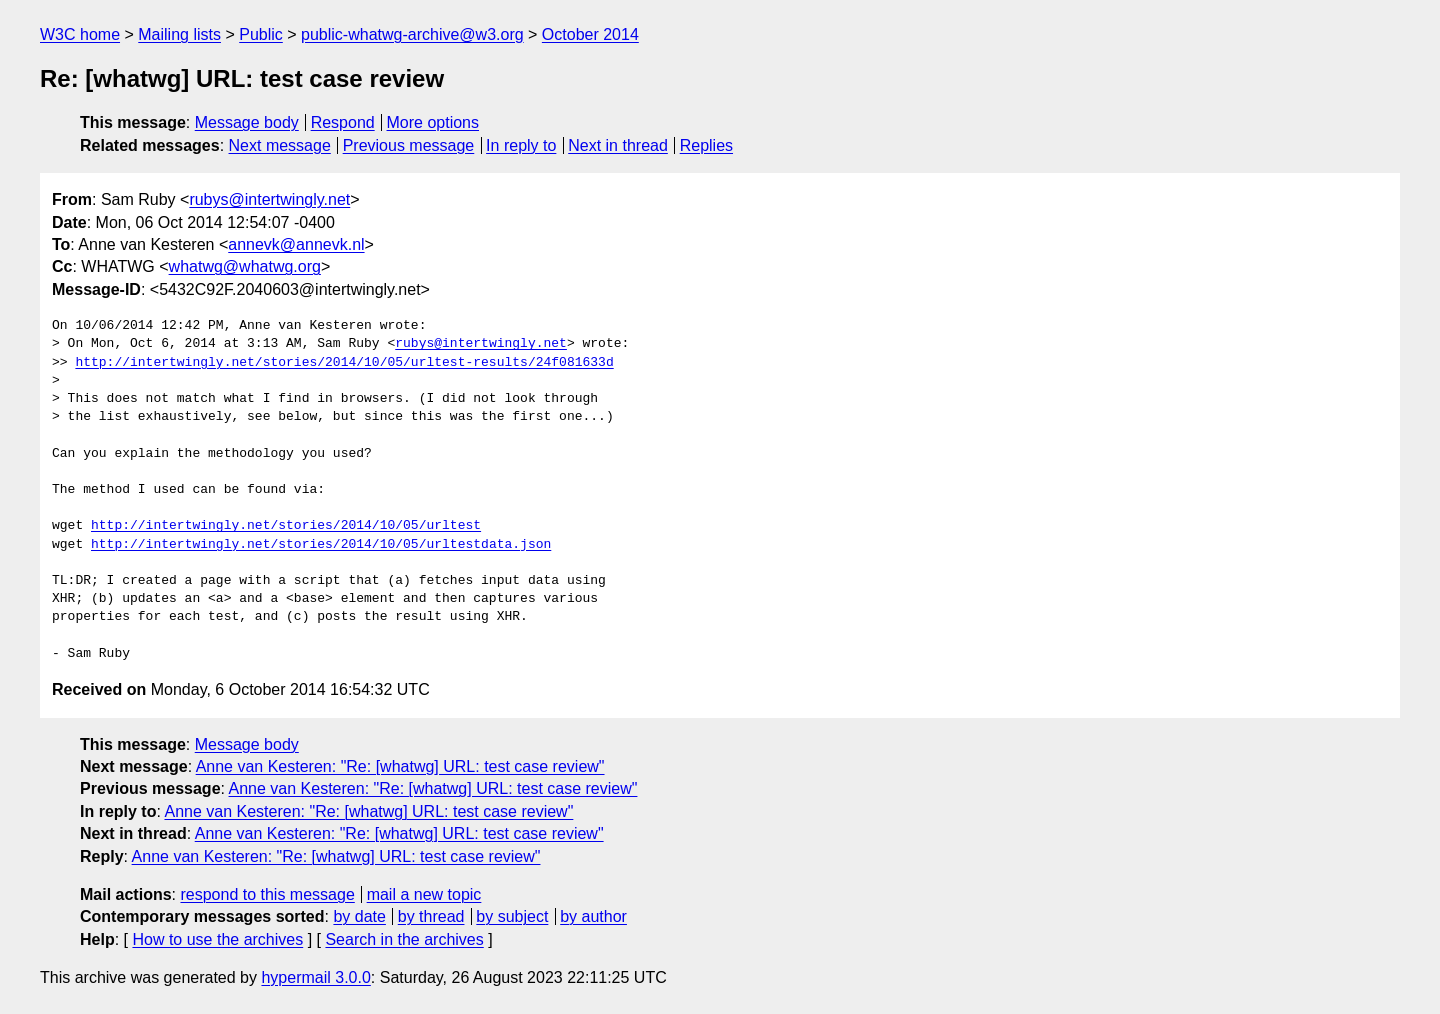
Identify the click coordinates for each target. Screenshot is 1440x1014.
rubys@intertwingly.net (269, 199)
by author (593, 916)
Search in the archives (404, 939)
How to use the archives (217, 939)
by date (359, 916)
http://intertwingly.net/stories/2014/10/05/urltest (286, 526)
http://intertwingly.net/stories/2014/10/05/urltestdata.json (321, 545)
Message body (247, 122)
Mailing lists (179, 34)
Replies (706, 145)
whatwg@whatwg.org (245, 266)
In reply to (521, 145)
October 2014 (590, 34)
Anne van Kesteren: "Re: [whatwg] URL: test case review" (400, 766)
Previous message (409, 145)
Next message (280, 145)
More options (433, 122)
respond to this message (267, 894)
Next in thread (618, 145)
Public (261, 34)
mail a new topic (424, 894)
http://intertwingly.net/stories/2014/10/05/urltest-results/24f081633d (344, 363)
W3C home (80, 34)
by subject (512, 916)
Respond (343, 122)
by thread (431, 916)
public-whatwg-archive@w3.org (412, 34)
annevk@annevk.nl (296, 244)
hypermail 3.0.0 (315, 977)
